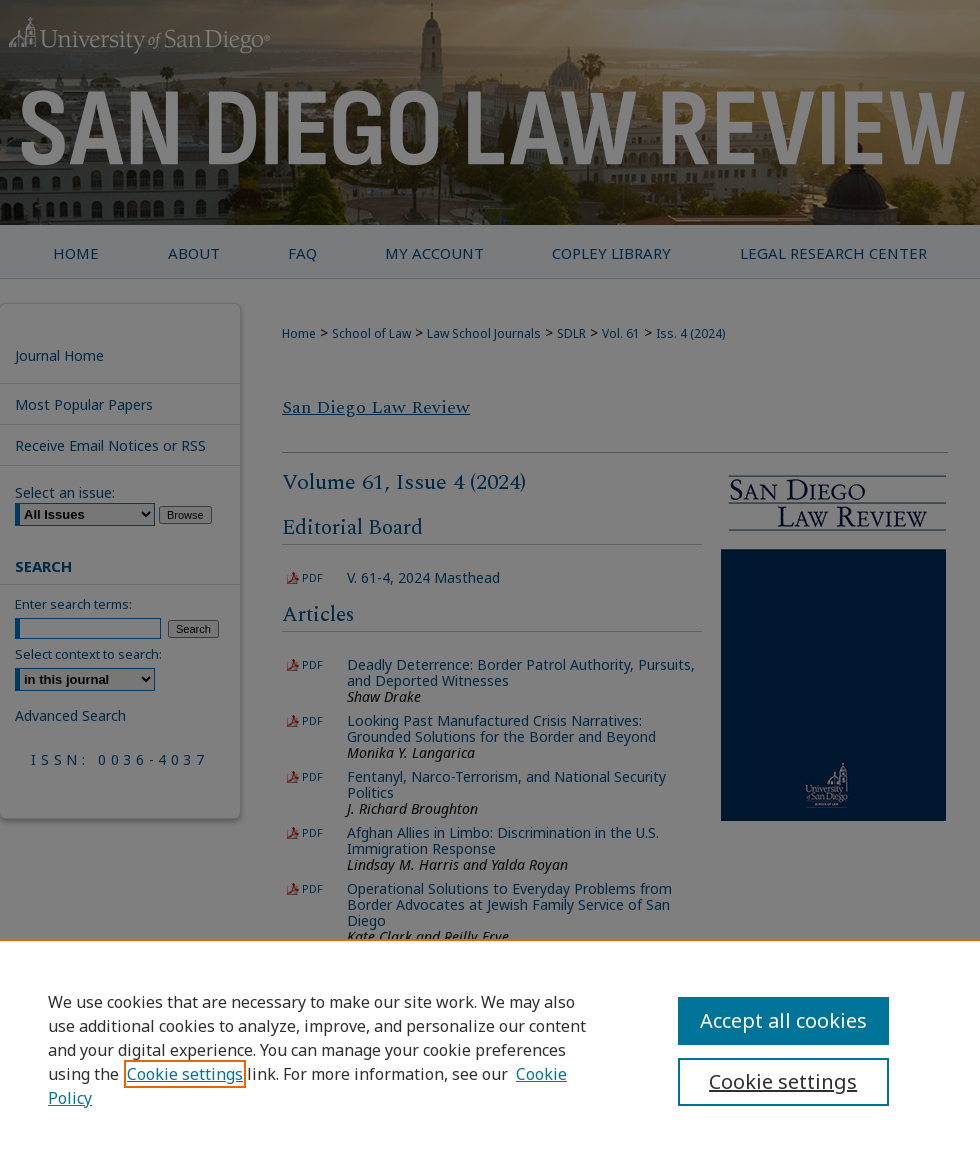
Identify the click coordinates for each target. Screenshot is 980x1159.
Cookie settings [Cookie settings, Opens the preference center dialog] (783, 1081)
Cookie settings (185, 1074)
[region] (490, 1049)
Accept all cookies (783, 1020)
